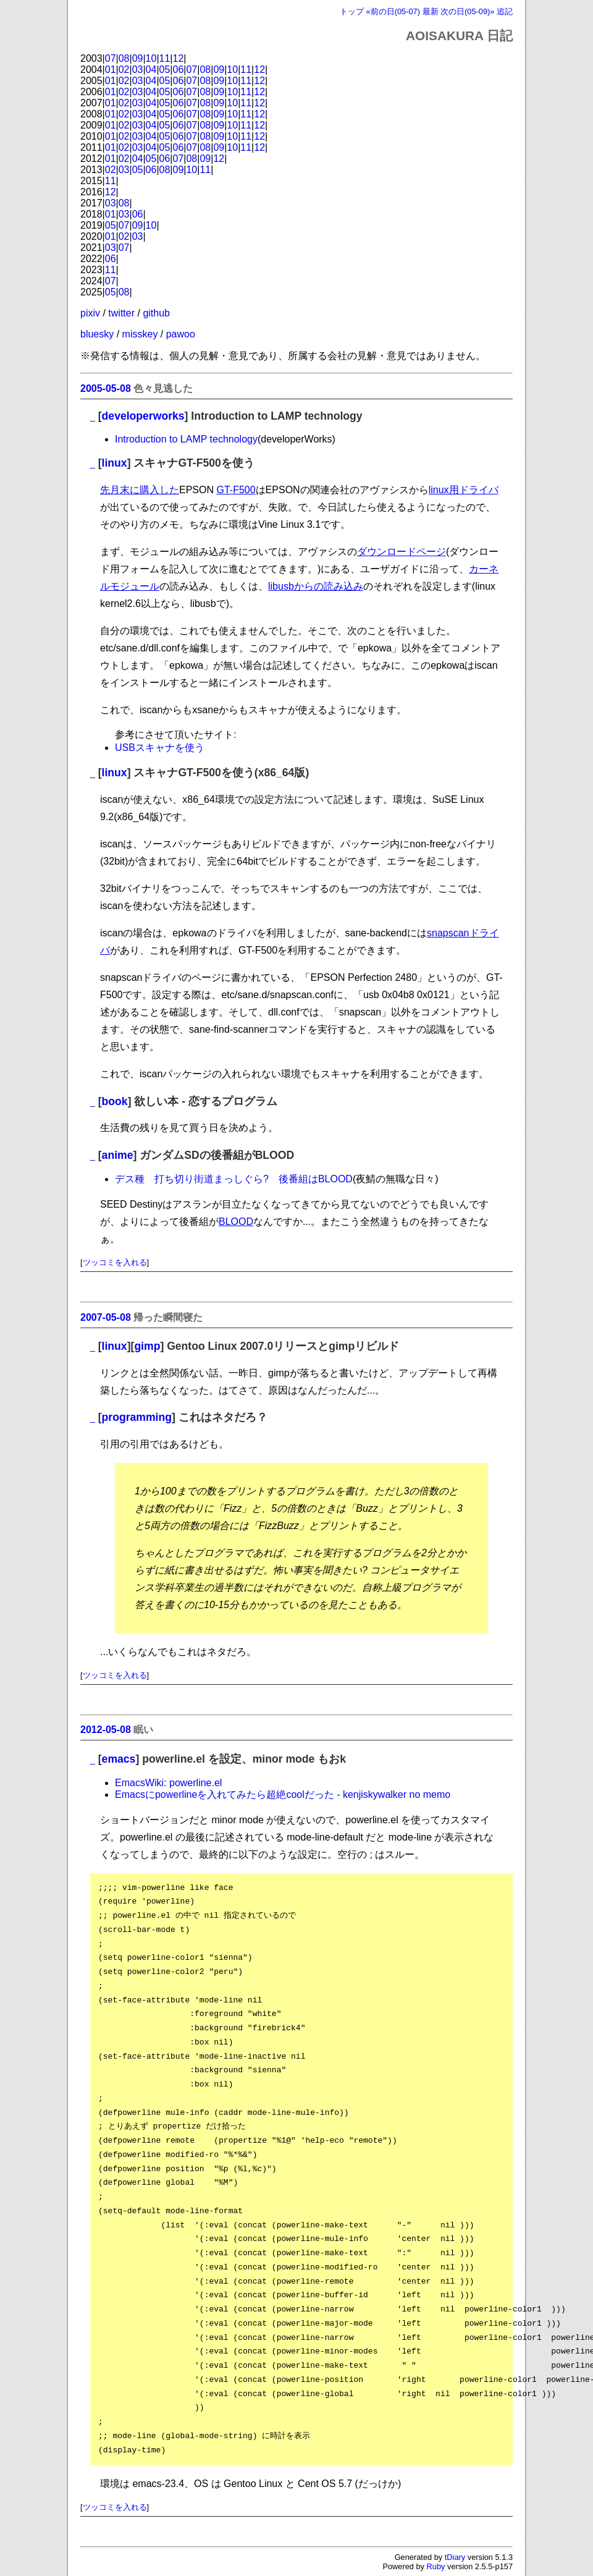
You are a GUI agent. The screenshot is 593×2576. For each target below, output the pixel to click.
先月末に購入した (139, 490)
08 (124, 58)
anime (117, 1155)
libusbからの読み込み (315, 586)
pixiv (90, 313)
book (115, 1101)
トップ (352, 11)
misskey (140, 334)
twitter (121, 313)
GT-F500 (235, 490)
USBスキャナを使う (159, 747)
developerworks (143, 416)
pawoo (180, 334)
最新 (431, 11)
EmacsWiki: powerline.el (168, 1782)
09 (137, 58)
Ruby (436, 2566)
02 (124, 69)
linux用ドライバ (463, 490)
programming (137, 1417)
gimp (147, 1346)
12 (178, 58)
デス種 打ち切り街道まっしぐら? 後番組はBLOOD (234, 1179)
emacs (119, 1759)
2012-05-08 (105, 1729)
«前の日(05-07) (393, 11)
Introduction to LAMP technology (186, 439)
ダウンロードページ (401, 551)
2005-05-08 (105, 388)
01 (110, 69)
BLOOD (236, 1221)
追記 (505, 11)
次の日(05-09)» (467, 11)
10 (151, 58)
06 (178, 69)
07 (110, 58)
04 (151, 69)
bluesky (97, 334)
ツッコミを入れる (115, 1262)
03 (137, 69)
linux (114, 463)
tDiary (455, 2557)
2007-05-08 (105, 1317)
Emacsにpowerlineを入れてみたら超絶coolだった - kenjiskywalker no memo (282, 1794)
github (156, 313)
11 (164, 58)
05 (164, 69)
